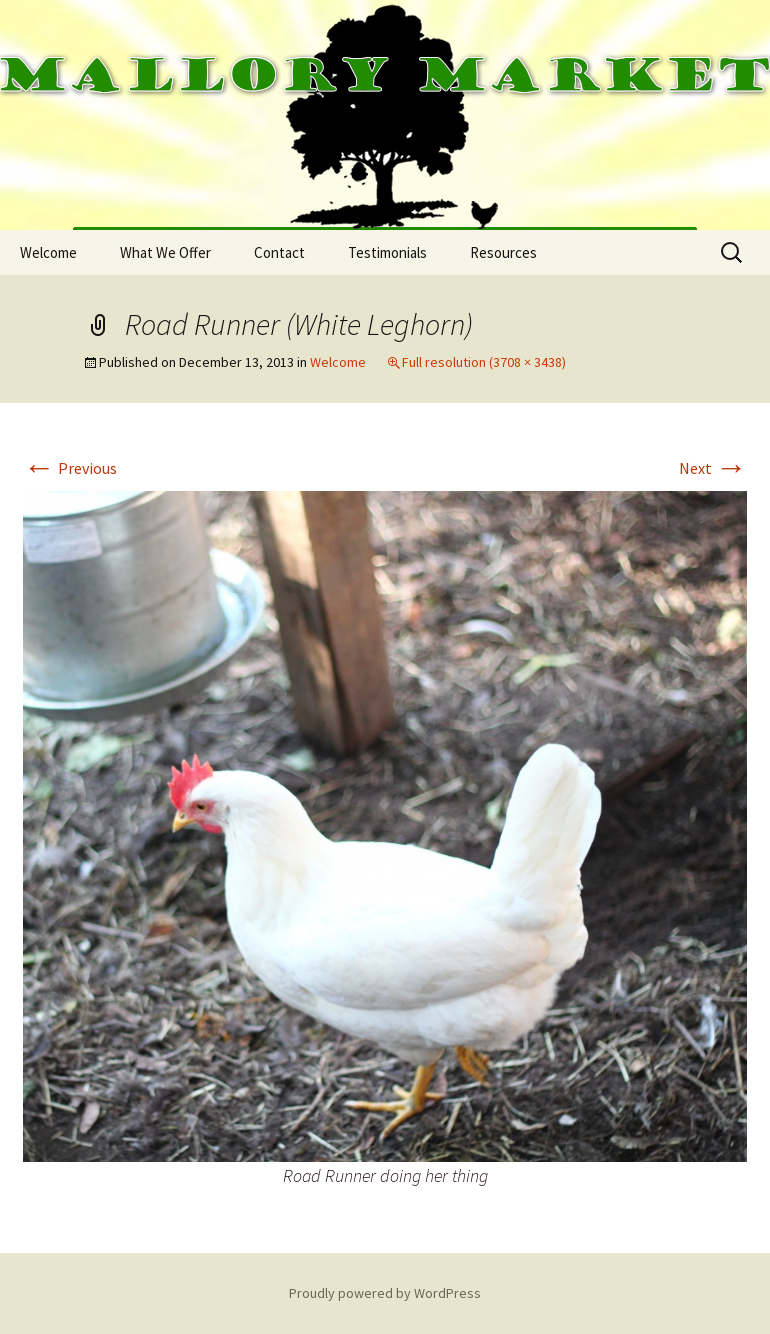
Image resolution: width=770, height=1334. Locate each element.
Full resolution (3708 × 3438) (484, 362)
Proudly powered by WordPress (385, 1293)
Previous (70, 468)
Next (713, 468)
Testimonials (387, 252)
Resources (503, 252)
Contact (279, 252)
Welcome (48, 252)
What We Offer (165, 252)
